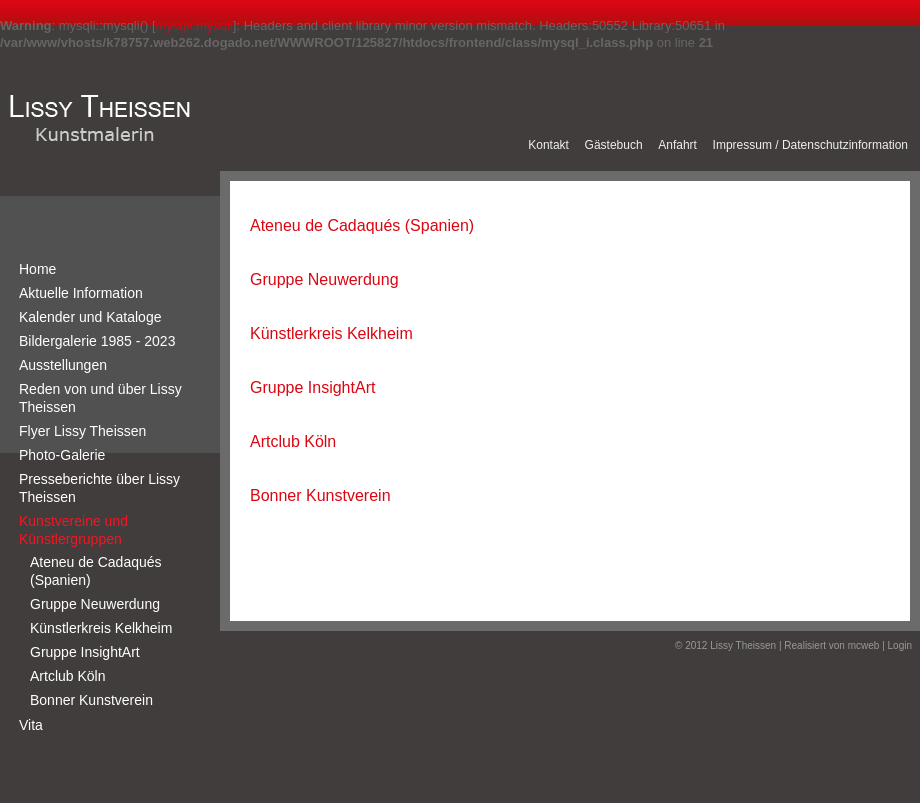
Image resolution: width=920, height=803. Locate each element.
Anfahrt (677, 145)
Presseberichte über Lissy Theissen (99, 488)
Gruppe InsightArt (85, 652)
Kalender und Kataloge (90, 317)
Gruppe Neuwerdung (95, 604)
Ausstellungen (63, 365)
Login (900, 645)
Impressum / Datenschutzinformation (810, 145)
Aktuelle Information (81, 293)
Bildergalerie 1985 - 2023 (97, 341)
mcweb (864, 645)
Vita (31, 725)
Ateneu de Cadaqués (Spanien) (96, 571)
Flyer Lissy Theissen (82, 431)
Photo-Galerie (62, 455)
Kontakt (548, 145)
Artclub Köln (67, 676)
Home (37, 269)
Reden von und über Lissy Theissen (100, 398)
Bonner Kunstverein (91, 700)
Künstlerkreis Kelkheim (101, 628)
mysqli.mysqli (194, 25)
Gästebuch (614, 145)
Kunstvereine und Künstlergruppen (73, 530)
